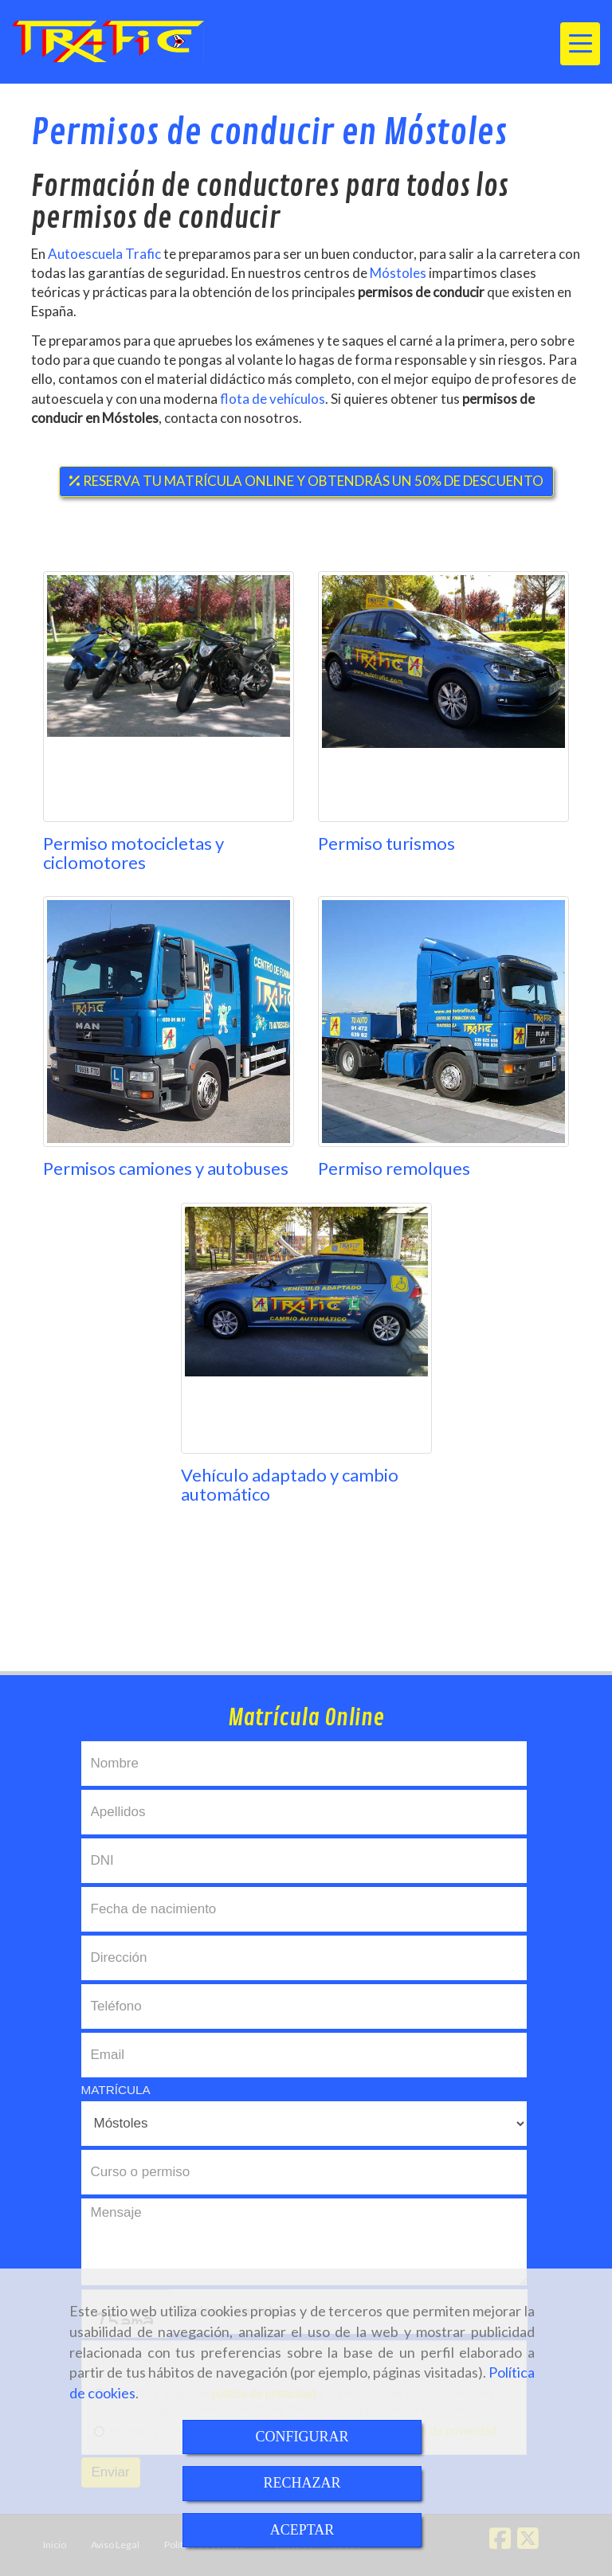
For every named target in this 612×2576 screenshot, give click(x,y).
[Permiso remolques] (443, 1021)
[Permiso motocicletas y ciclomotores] (168, 696)
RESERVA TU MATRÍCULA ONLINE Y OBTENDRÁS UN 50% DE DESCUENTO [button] (306, 480)
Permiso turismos (386, 843)
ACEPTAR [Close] (302, 2530)
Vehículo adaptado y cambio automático (289, 1484)
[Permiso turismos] (443, 696)
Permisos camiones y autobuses (165, 1168)
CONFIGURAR (301, 2437)
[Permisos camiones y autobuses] (168, 1021)
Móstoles (399, 272)
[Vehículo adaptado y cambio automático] (306, 1328)
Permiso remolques (394, 1168)
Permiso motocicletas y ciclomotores (133, 852)
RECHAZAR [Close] (301, 2483)
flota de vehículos (272, 398)
